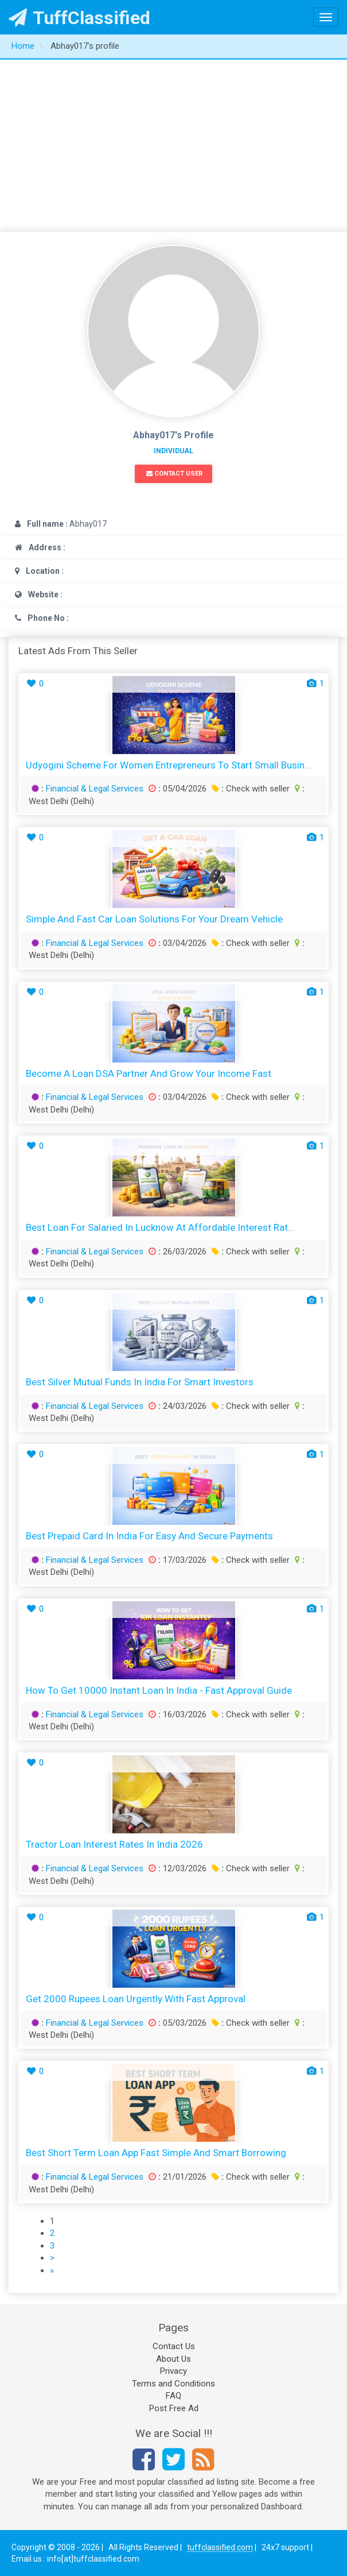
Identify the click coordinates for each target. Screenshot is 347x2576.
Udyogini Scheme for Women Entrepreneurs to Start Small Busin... (168, 765)
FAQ (173, 2395)
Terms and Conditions (173, 2383)
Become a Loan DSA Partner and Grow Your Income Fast (148, 1073)
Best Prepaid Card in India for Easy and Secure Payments (149, 1536)
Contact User (174, 473)
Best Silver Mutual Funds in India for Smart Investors (140, 1382)
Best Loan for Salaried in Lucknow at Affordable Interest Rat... (160, 1227)
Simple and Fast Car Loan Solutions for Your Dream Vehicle (154, 919)
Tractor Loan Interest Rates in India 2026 (114, 1844)
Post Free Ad (173, 2408)
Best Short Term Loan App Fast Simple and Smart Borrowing (156, 2152)
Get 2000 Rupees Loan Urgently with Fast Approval (135, 1999)
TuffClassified (79, 18)
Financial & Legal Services (94, 788)
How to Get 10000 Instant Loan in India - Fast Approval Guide (159, 1690)
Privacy (173, 2371)
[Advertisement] (173, 145)
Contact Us (174, 2346)
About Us (173, 2359)
